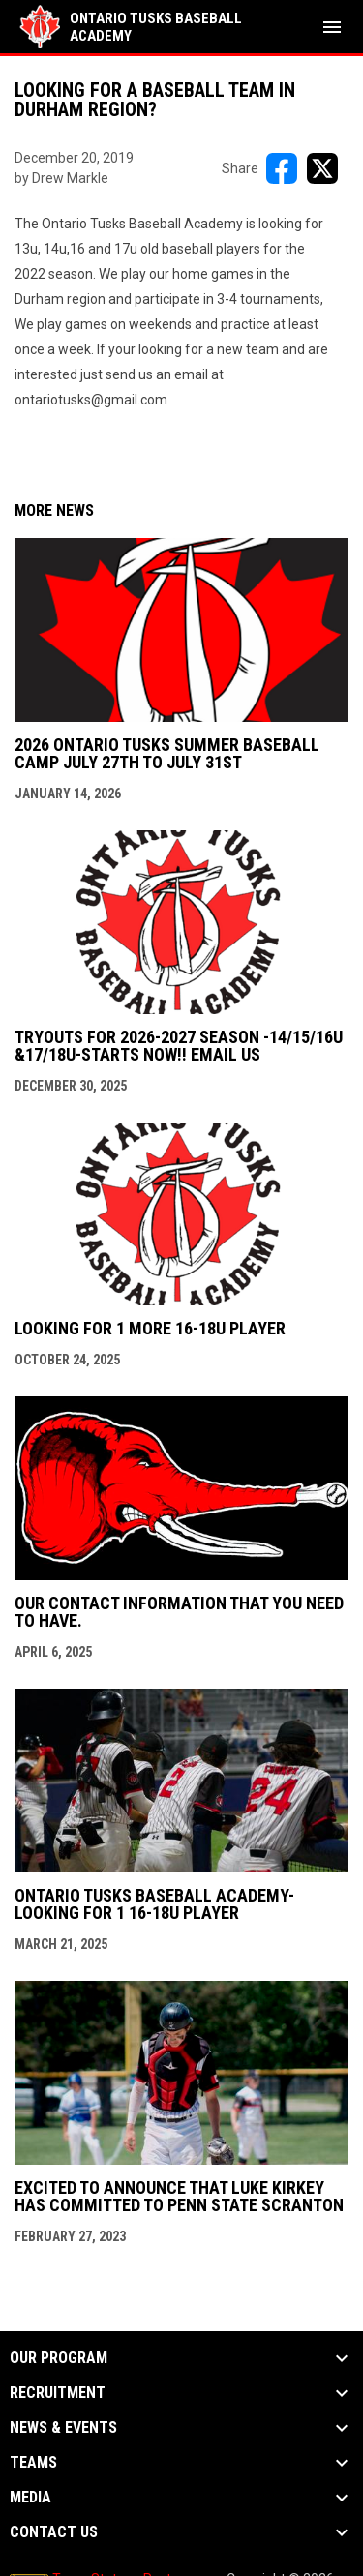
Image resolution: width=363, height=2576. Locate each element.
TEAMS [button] (33, 2463)
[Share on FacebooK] (281, 168)
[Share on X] (322, 168)
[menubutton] (332, 27)
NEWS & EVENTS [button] (63, 2428)
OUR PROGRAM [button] (58, 2358)
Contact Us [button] (54, 2532)
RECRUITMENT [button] (58, 2393)
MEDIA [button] (30, 2497)
